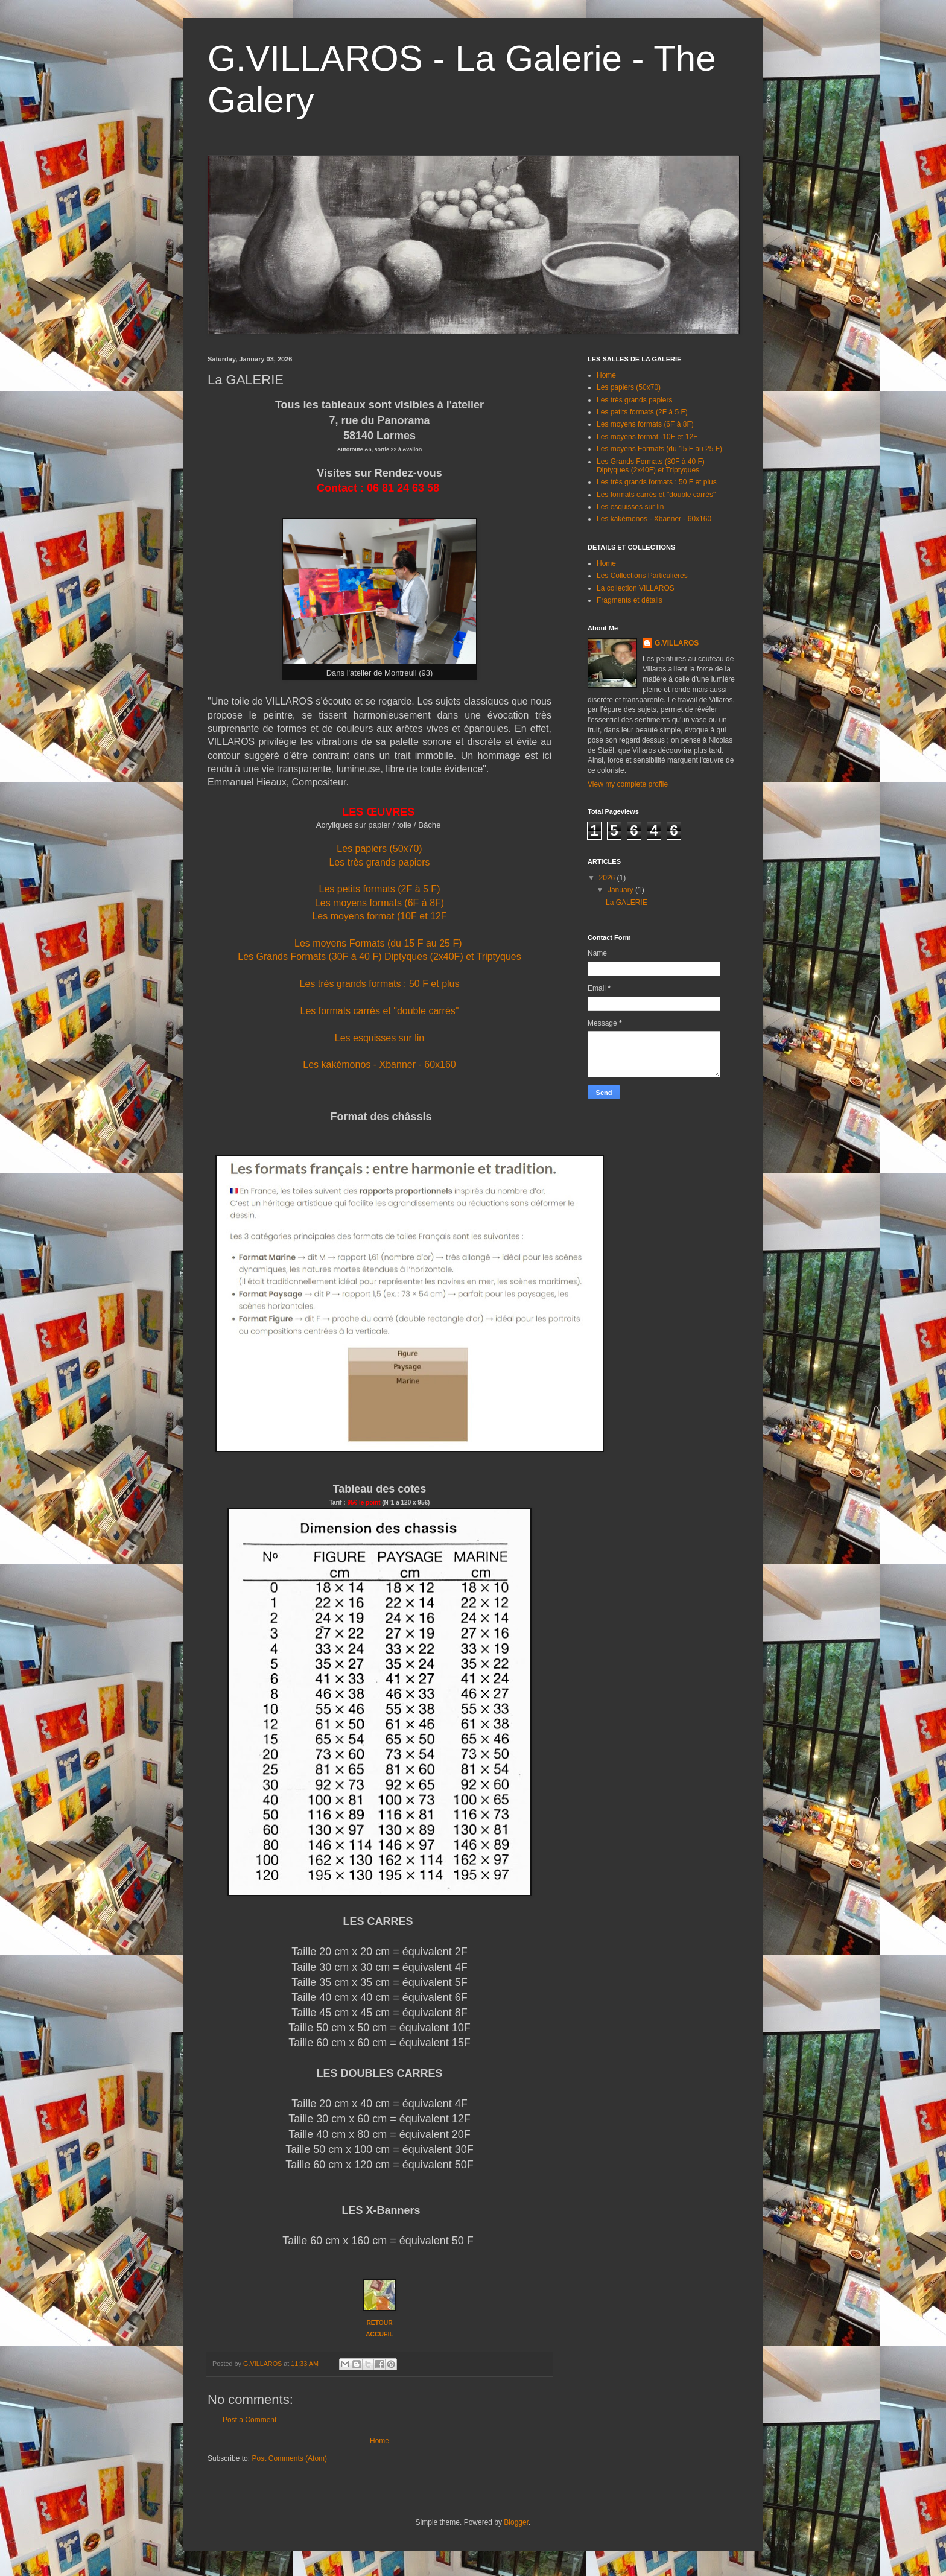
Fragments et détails (629, 600)
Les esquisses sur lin (380, 1038)
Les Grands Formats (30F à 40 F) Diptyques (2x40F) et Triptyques (379, 956)
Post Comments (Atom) (289, 2458)
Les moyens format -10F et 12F (647, 437)
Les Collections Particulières (642, 575)
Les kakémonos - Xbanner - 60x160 (379, 1064)
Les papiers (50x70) (379, 848)
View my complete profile (628, 784)
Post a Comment (249, 2420)
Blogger (516, 2522)
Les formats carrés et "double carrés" (379, 1011)
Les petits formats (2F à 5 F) (379, 889)
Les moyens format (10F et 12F (379, 916)
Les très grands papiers (379, 862)
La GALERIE (626, 902)
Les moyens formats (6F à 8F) (379, 903)
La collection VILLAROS (636, 588)
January (621, 890)
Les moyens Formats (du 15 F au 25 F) (378, 943)
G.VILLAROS (677, 643)
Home (379, 2441)
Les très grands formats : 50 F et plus (379, 984)
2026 (608, 878)
